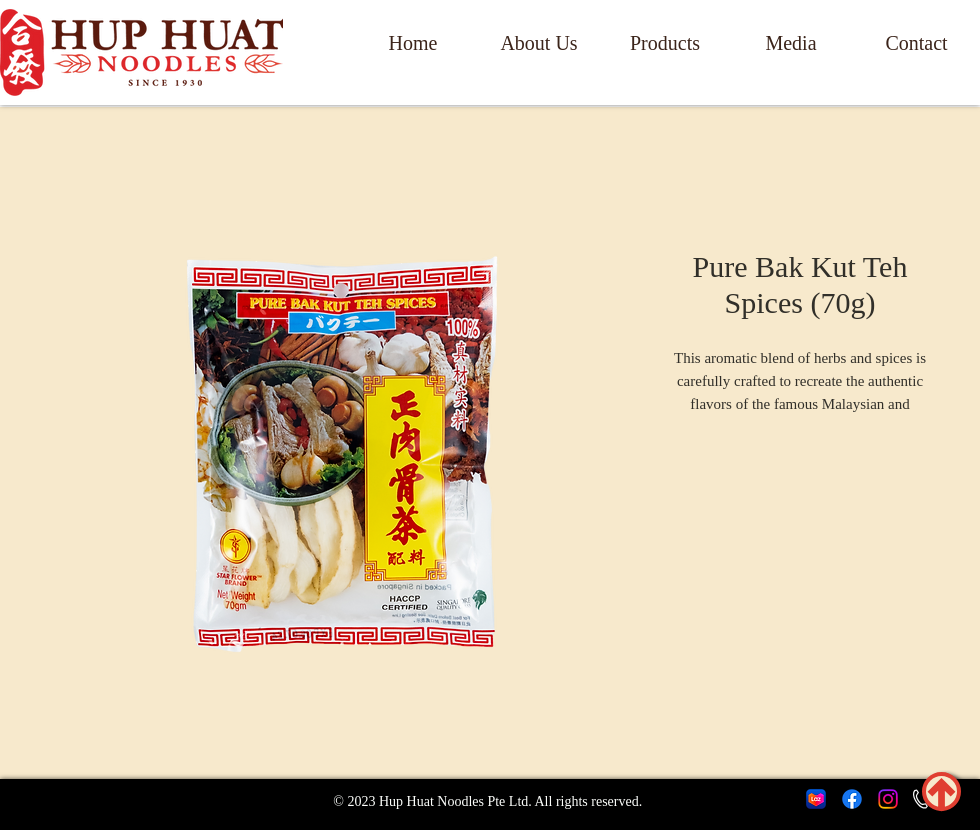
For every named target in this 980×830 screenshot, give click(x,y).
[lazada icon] (816, 799)
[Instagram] (888, 799)
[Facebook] (852, 799)
